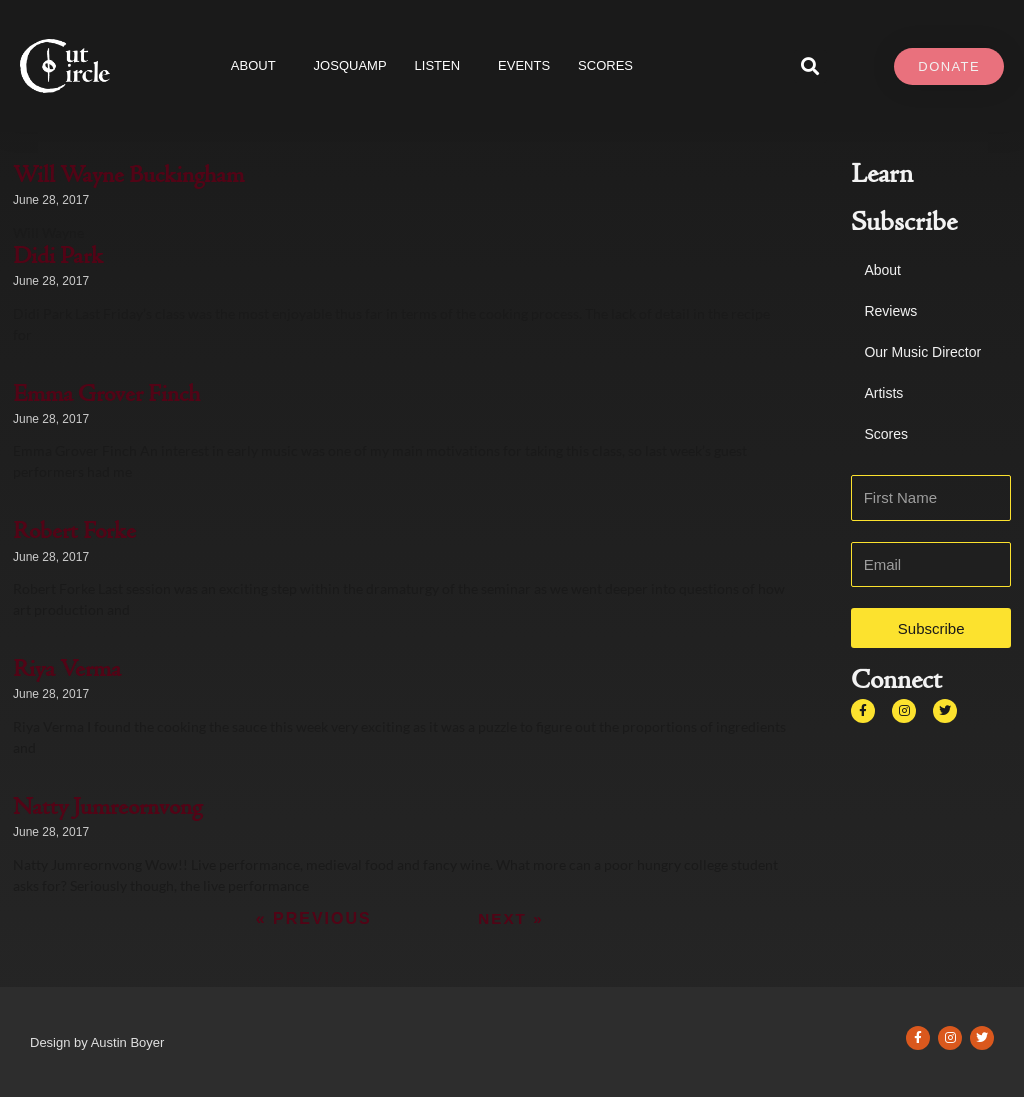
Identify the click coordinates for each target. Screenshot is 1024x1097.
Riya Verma (67, 671)
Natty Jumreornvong (107, 809)
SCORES (605, 65)
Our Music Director (922, 352)
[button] (810, 66)
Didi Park (58, 258)
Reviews (890, 311)
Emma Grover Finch (106, 396)
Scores (886, 434)
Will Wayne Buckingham (128, 177)
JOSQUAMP (350, 65)
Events (524, 65)
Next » (511, 918)
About (258, 66)
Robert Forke (74, 533)
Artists (883, 393)
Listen (443, 66)
